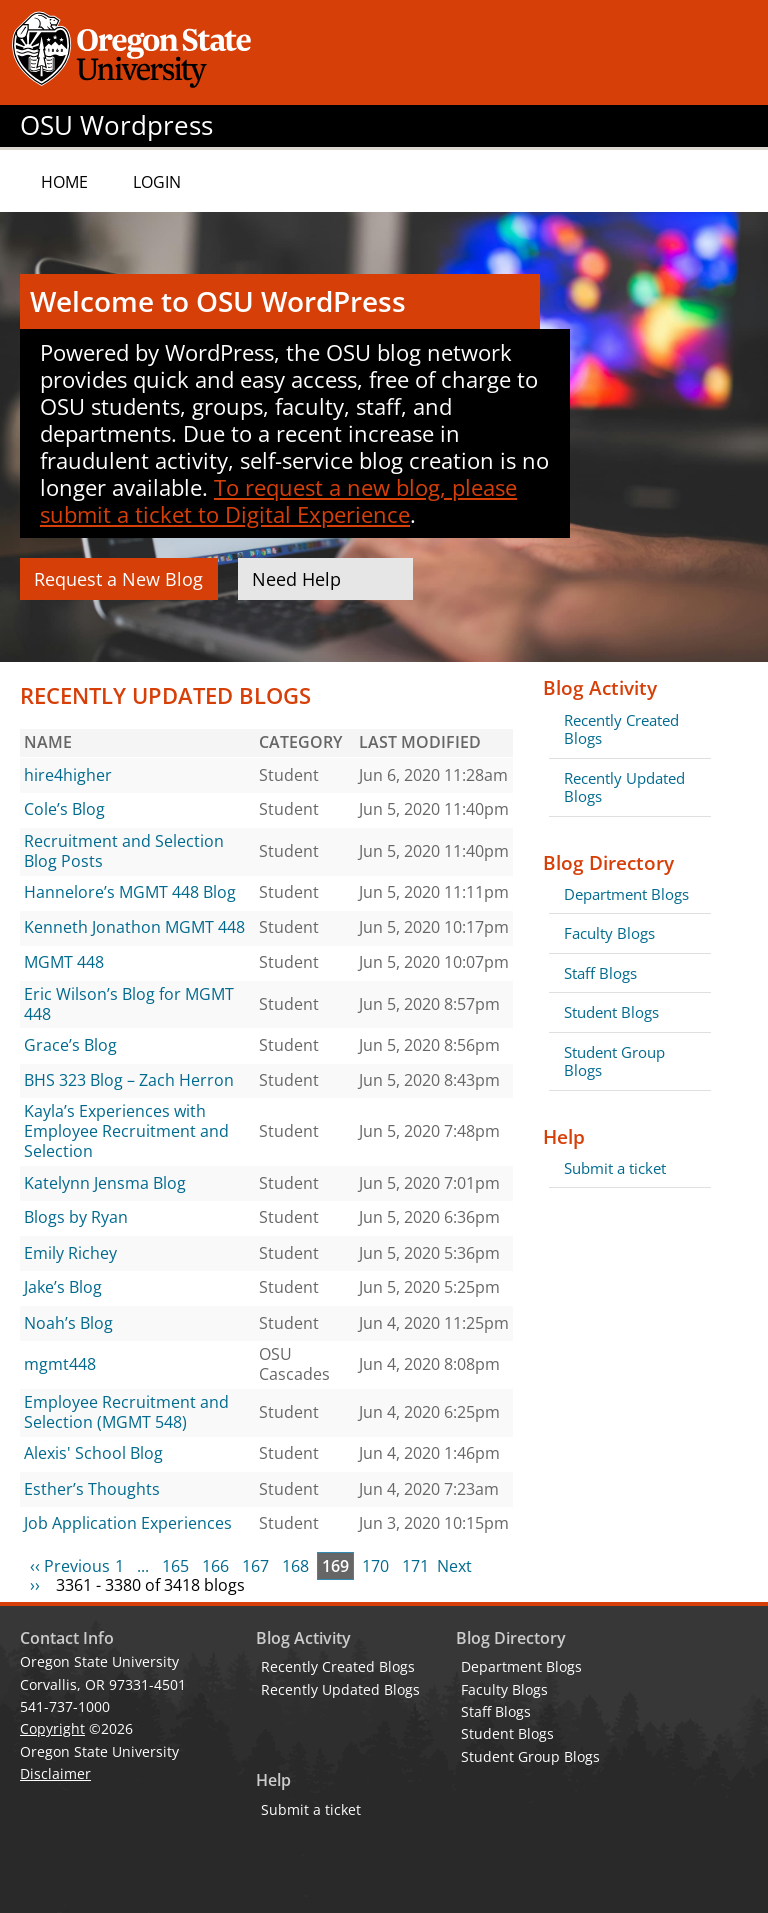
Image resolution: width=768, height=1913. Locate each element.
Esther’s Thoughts (92, 1489)
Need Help (296, 579)
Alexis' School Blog (93, 1453)
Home (64, 182)
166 (215, 1566)
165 (175, 1566)
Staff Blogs (600, 973)
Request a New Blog (118, 579)
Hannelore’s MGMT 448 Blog (130, 892)
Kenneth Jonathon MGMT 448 (134, 927)
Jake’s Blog (63, 1287)
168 (295, 1566)
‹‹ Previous (70, 1566)
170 (375, 1566)
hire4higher (68, 775)
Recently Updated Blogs (624, 787)
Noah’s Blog (68, 1323)
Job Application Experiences (128, 1523)
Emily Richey (70, 1253)
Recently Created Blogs (621, 729)
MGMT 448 (64, 962)
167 (255, 1566)
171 (415, 1566)
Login (157, 182)
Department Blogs (626, 894)
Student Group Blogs (614, 1061)
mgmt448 (60, 1364)
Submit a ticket (615, 1168)
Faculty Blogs (609, 933)
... (143, 1566)
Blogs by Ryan (76, 1217)
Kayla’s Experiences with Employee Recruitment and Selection (126, 1130)
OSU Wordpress (116, 125)
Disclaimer (55, 1773)
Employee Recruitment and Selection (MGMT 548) (126, 1412)
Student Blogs (611, 1012)
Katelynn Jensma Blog (105, 1183)
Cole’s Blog (64, 809)
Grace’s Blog (70, 1045)
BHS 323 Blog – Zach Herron (129, 1080)
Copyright (52, 1728)
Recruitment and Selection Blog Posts (124, 851)
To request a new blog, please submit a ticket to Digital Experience (278, 500)
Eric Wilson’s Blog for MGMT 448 (129, 1004)
